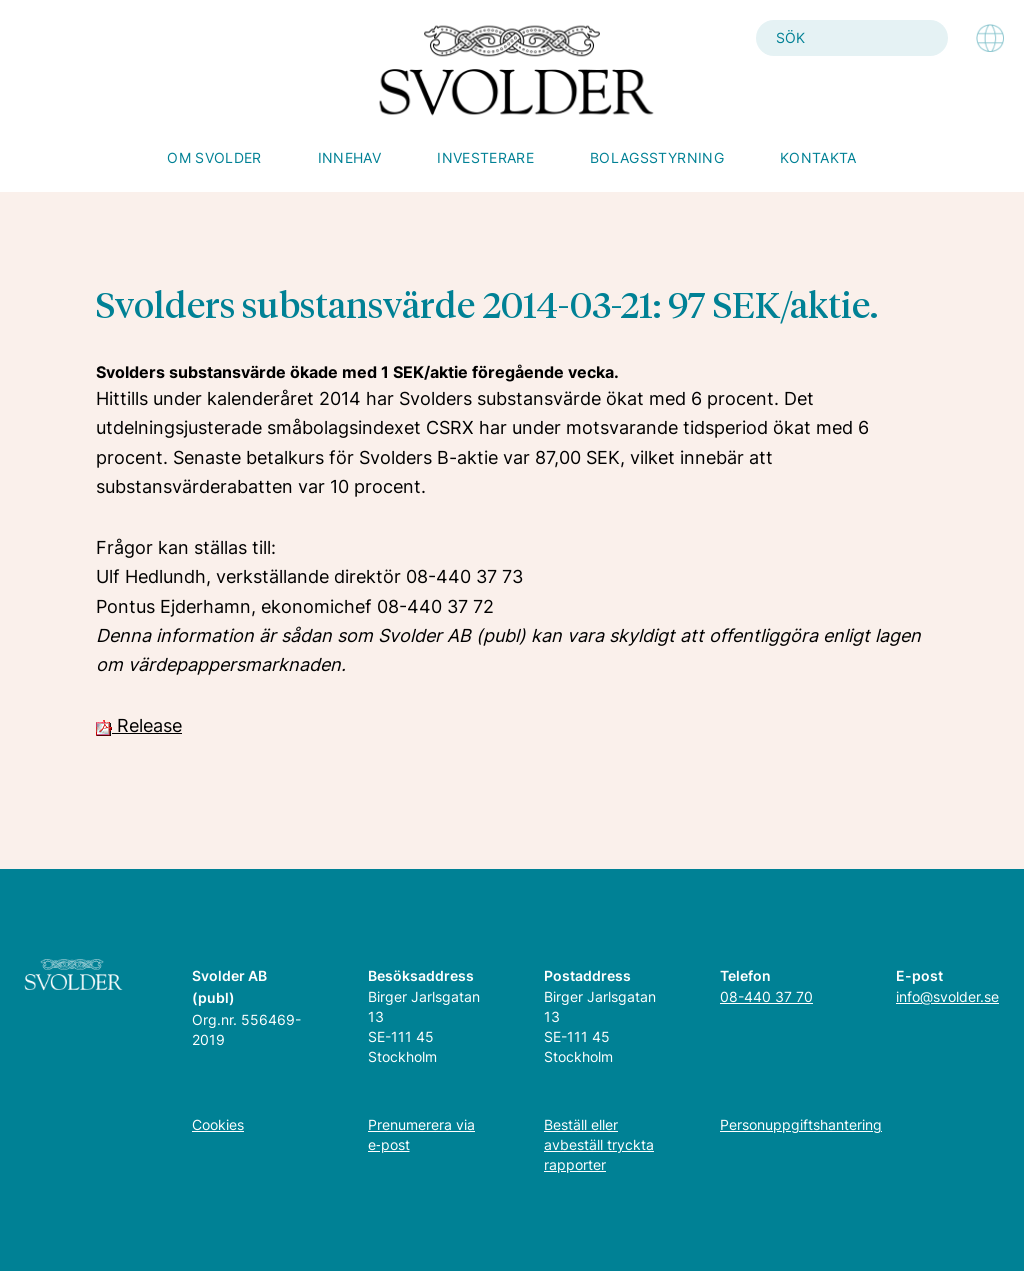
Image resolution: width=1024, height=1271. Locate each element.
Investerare (485, 157)
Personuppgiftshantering (801, 1124)
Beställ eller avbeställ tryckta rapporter (599, 1144)
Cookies (218, 1124)
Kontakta (818, 157)
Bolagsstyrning (657, 157)
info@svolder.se (947, 996)
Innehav (349, 157)
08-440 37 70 (766, 996)
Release (139, 725)
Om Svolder (214, 157)
